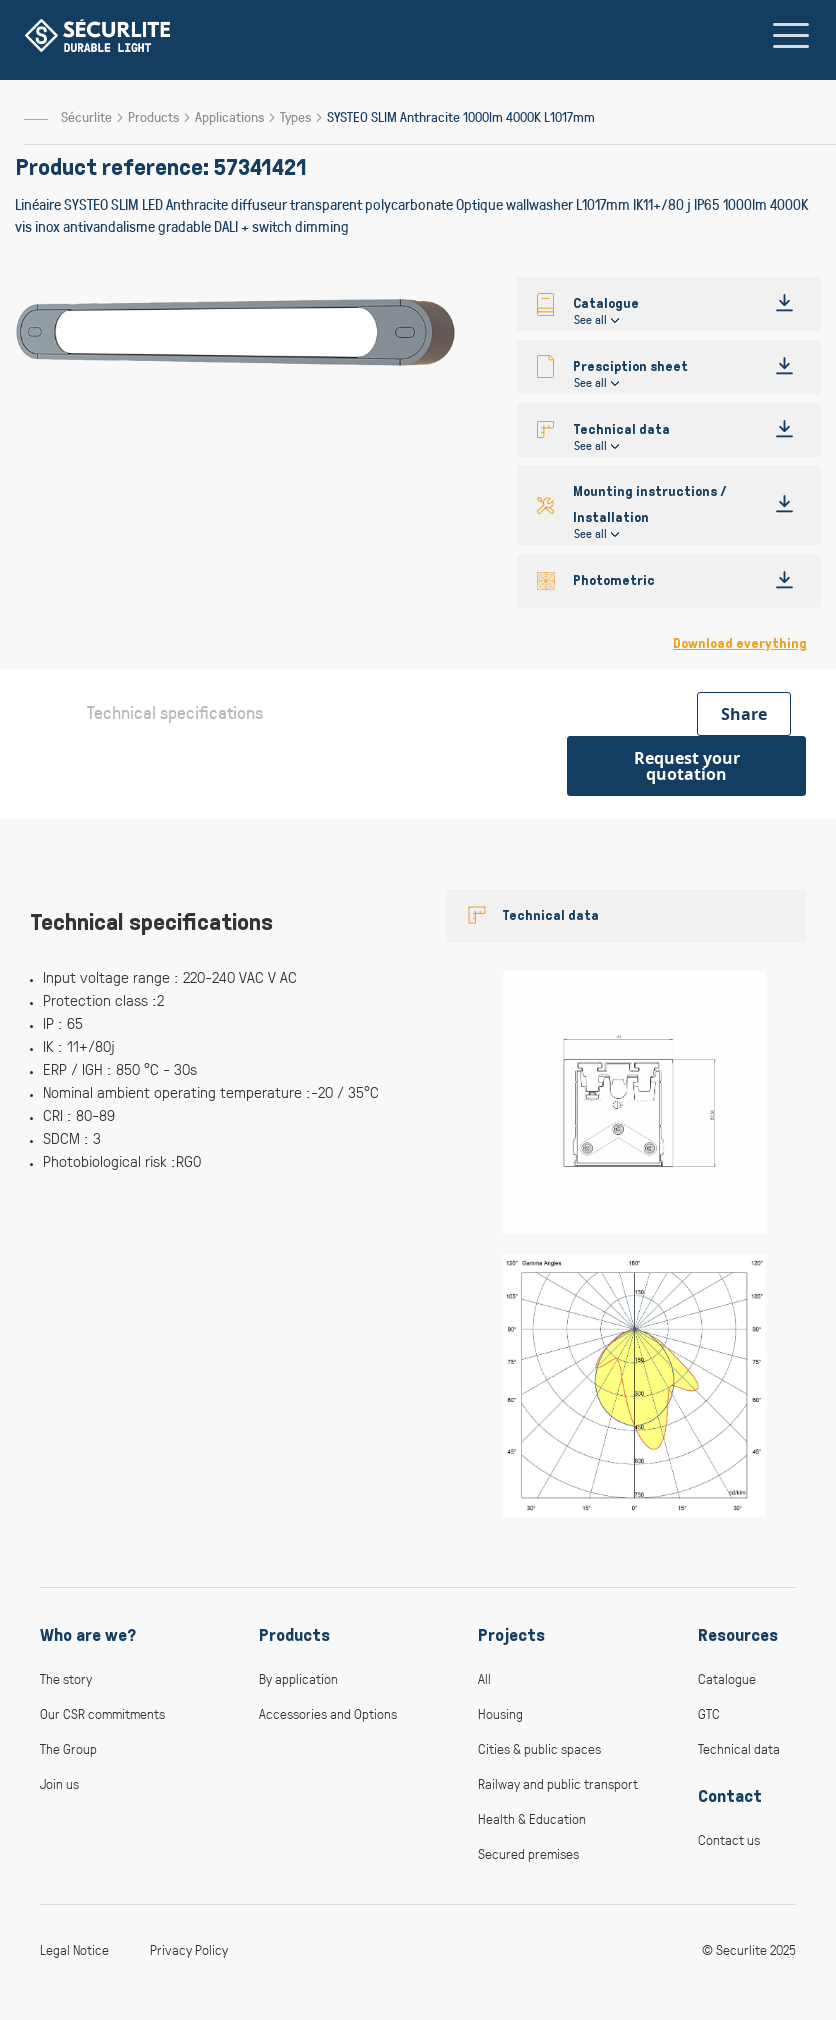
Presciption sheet (630, 366)
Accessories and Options (328, 1713)
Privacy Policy (189, 1949)
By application (298, 1678)
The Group (68, 1748)
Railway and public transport (558, 1783)
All (484, 1678)
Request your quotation (687, 766)
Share (744, 714)
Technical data (621, 429)
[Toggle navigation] (791, 35)
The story (66, 1678)
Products (155, 116)
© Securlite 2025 (749, 1949)
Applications (231, 116)
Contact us (729, 1839)
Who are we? (88, 1635)
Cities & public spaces (539, 1748)
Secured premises (528, 1853)
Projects (511, 1635)
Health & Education (532, 1818)
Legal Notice (74, 1949)
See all (590, 319)
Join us (59, 1783)
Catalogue (727, 1678)
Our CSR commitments (102, 1713)
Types (297, 116)
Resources (738, 1635)
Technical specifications (175, 712)
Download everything (740, 643)
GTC (709, 1713)
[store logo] (97, 35)
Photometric (614, 580)
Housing (500, 1713)
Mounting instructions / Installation (650, 504)
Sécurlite (86, 116)
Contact (730, 1796)
